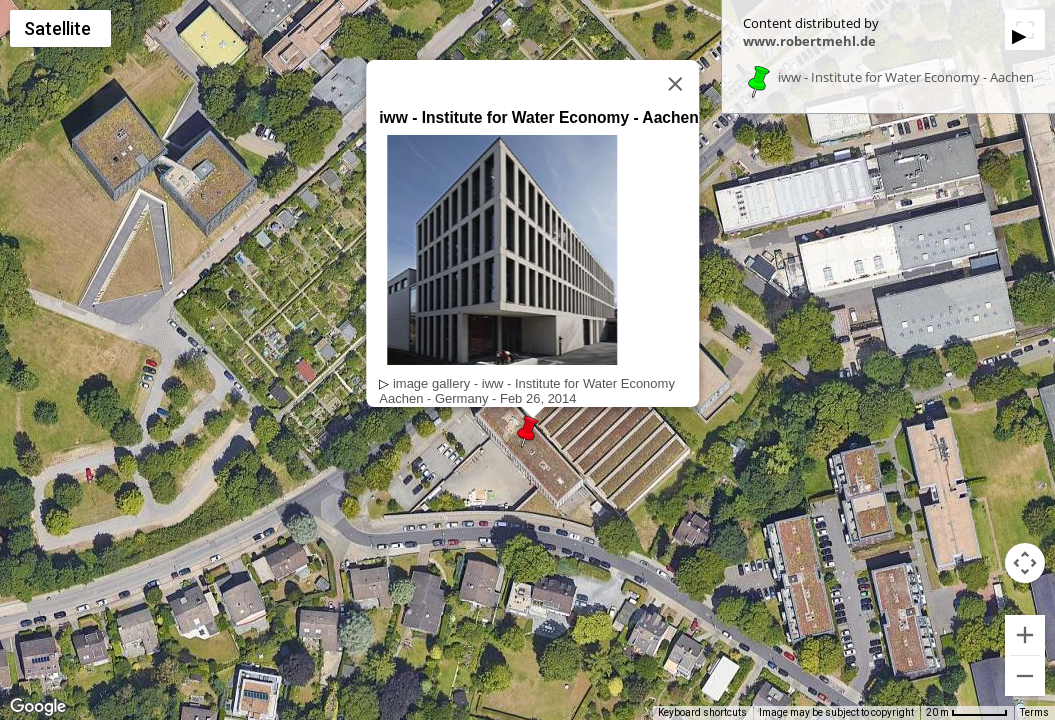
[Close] (675, 84)
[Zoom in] (1025, 635)
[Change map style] (60, 28)
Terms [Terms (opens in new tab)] (1034, 712)
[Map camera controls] (1025, 563)
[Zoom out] (1025, 676)
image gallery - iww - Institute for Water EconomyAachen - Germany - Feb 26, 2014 (527, 391)
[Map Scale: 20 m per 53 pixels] (967, 713)
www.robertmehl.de (809, 41)
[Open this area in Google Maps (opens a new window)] (38, 707)
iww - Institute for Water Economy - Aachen (906, 78)
